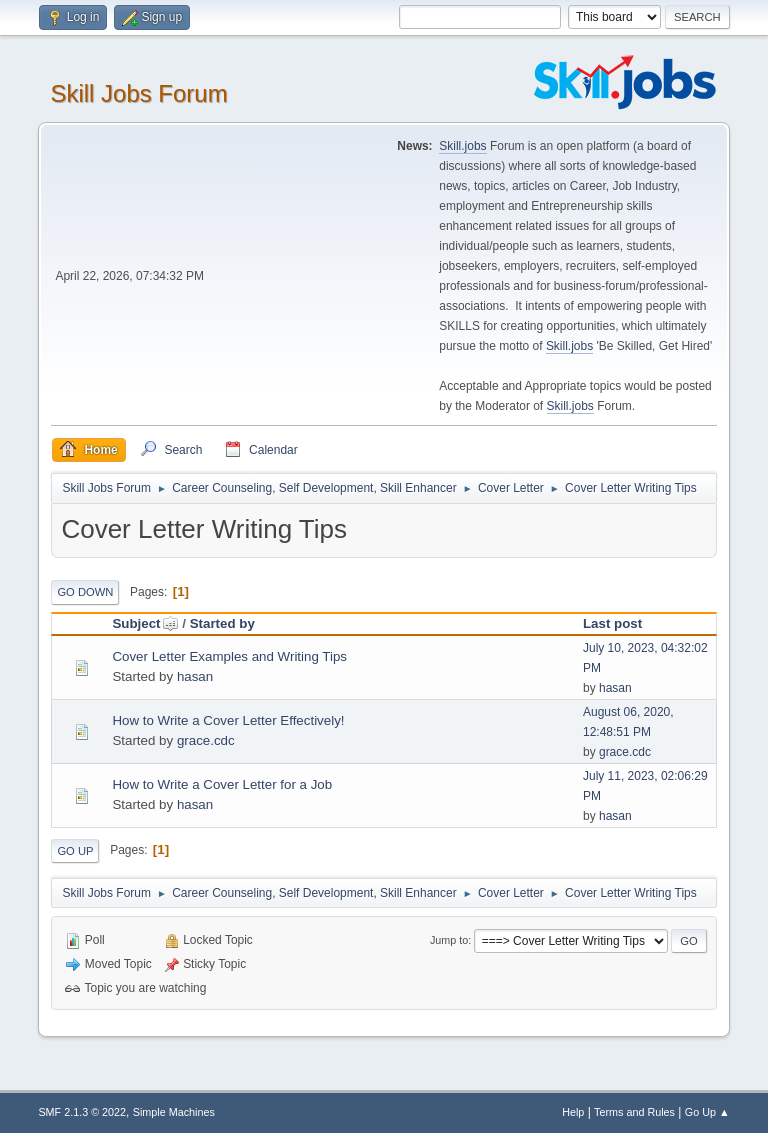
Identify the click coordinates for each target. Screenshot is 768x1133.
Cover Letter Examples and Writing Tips (229, 656)
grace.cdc (206, 740)
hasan (195, 676)
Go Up (75, 851)
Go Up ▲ (707, 1112)
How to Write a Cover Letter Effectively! (228, 720)
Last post (612, 623)
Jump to (449, 940)
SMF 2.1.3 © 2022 (82, 1112)
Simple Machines (174, 1112)
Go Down (85, 592)
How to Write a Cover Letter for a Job (222, 784)
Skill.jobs (462, 146)
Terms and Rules (634, 1112)
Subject (145, 623)
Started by (222, 623)
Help (573, 1112)
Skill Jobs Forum (138, 93)
